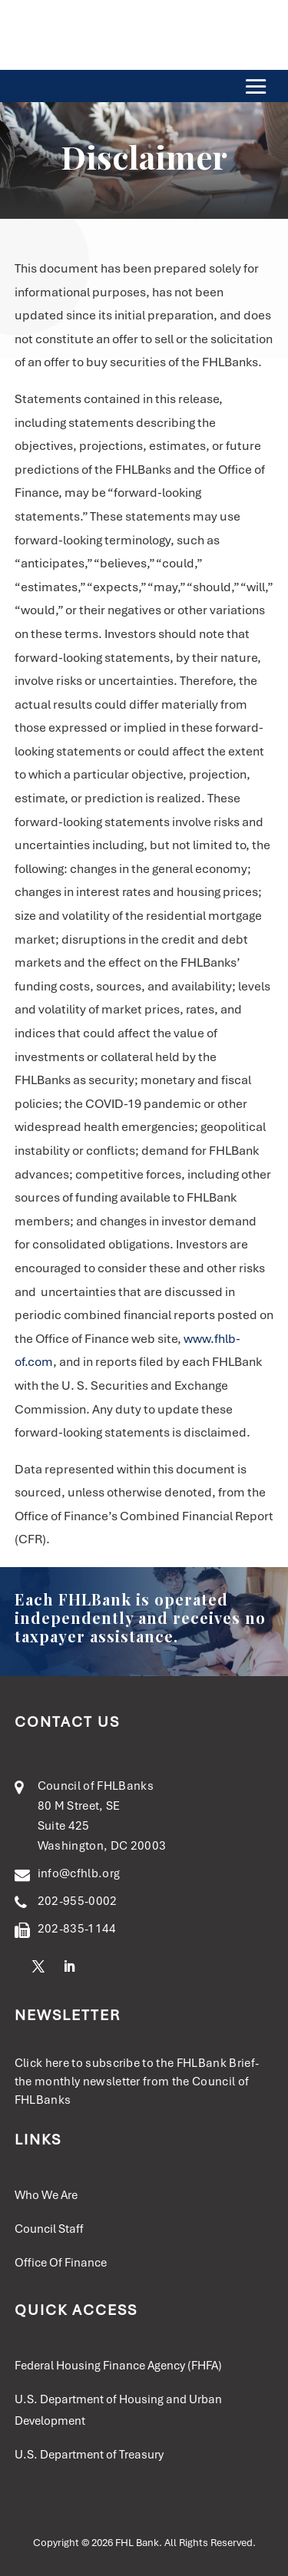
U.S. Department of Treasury (89, 2454)
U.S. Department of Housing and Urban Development (118, 2410)
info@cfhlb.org (79, 1873)
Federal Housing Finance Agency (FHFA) (118, 2365)
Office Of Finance (61, 2262)
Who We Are (46, 2195)
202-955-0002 (78, 1901)
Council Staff (49, 2229)
